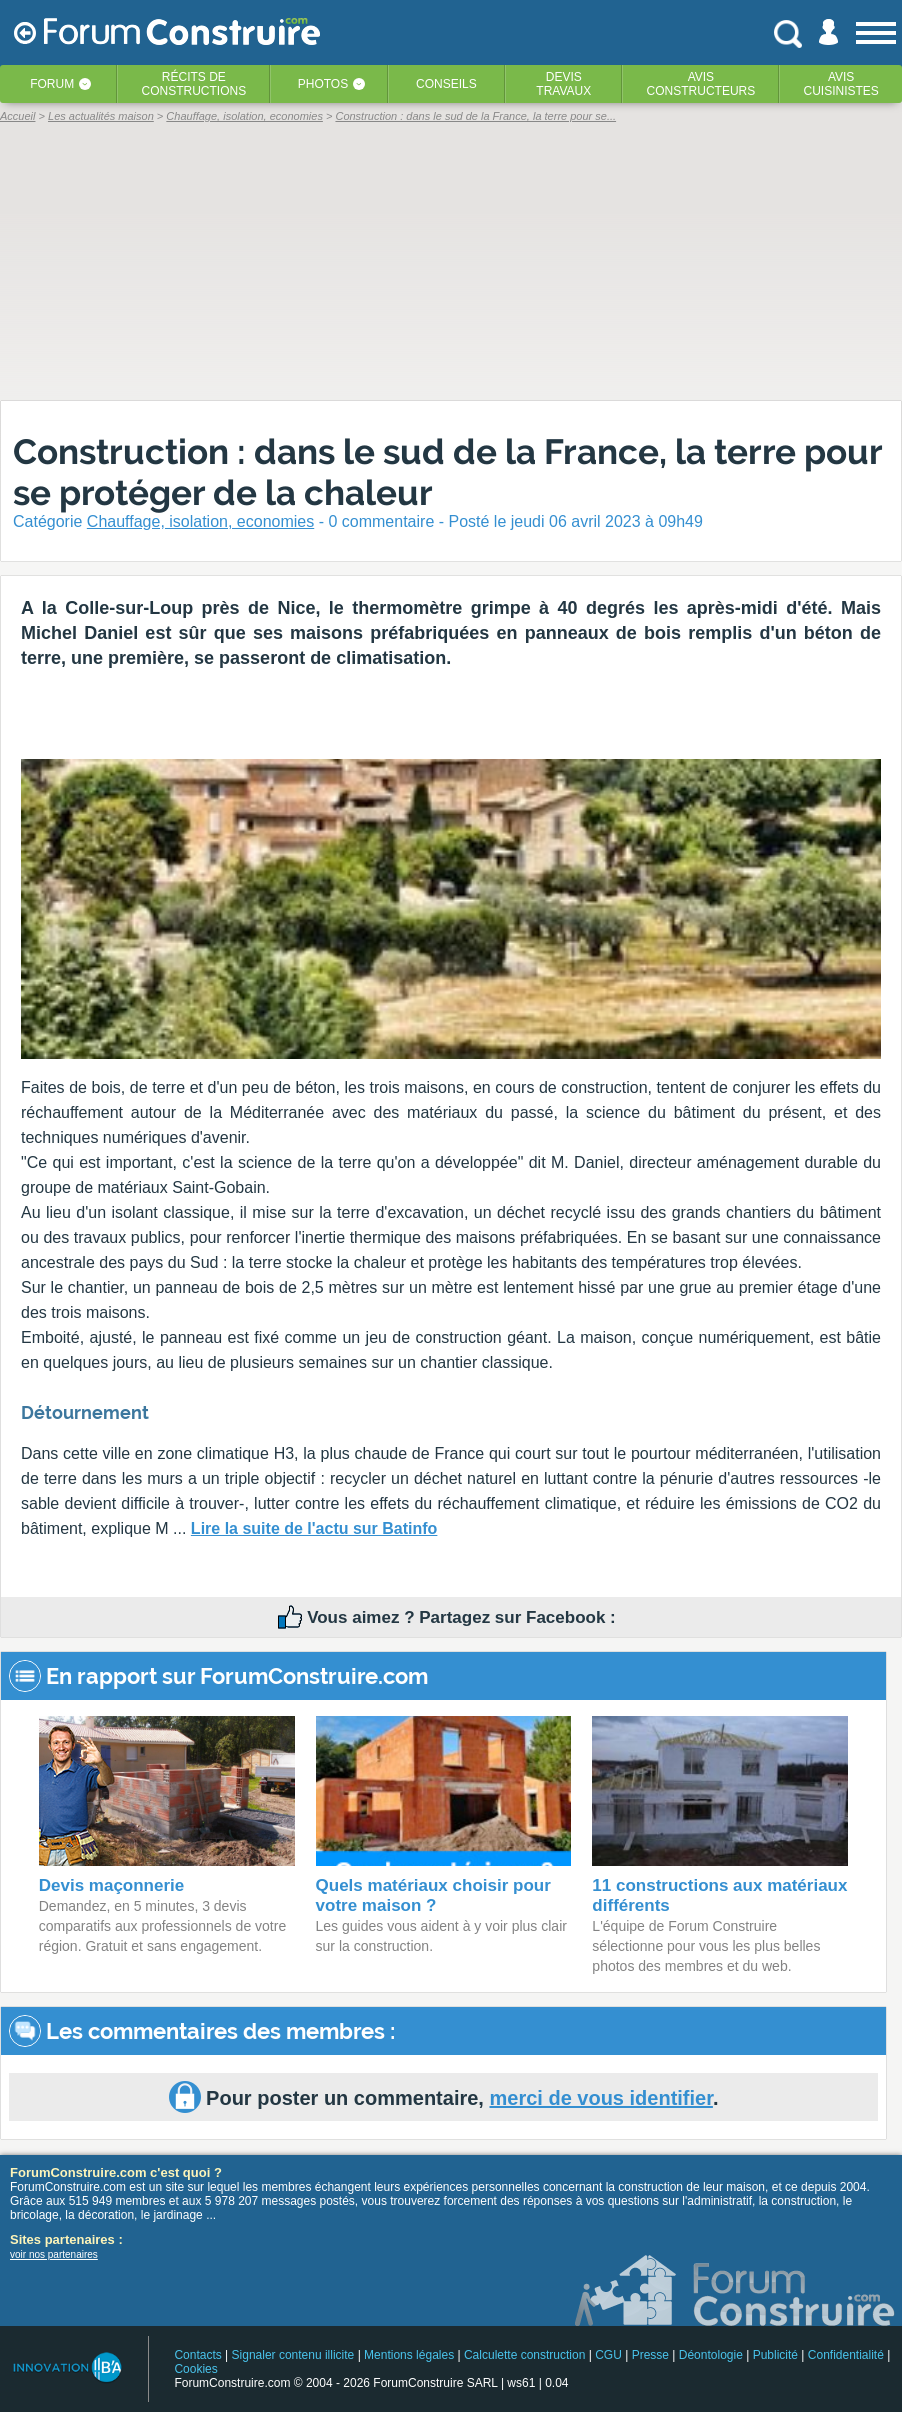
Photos (323, 84)
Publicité (775, 2355)
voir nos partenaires (54, 2254)
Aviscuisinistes (840, 84)
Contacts (197, 2355)
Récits (194, 84)
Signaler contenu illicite (293, 2355)
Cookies (195, 2369)
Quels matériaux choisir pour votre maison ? (433, 1895)
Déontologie (711, 2355)
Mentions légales (409, 2355)
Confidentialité (846, 2355)
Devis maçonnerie (112, 1885)
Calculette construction (524, 2355)
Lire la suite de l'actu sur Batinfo (314, 1528)
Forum (52, 84)
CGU (608, 2355)
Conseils (446, 84)
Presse (650, 2355)
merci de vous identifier (600, 2098)
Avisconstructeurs (701, 84)
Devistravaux (563, 84)
